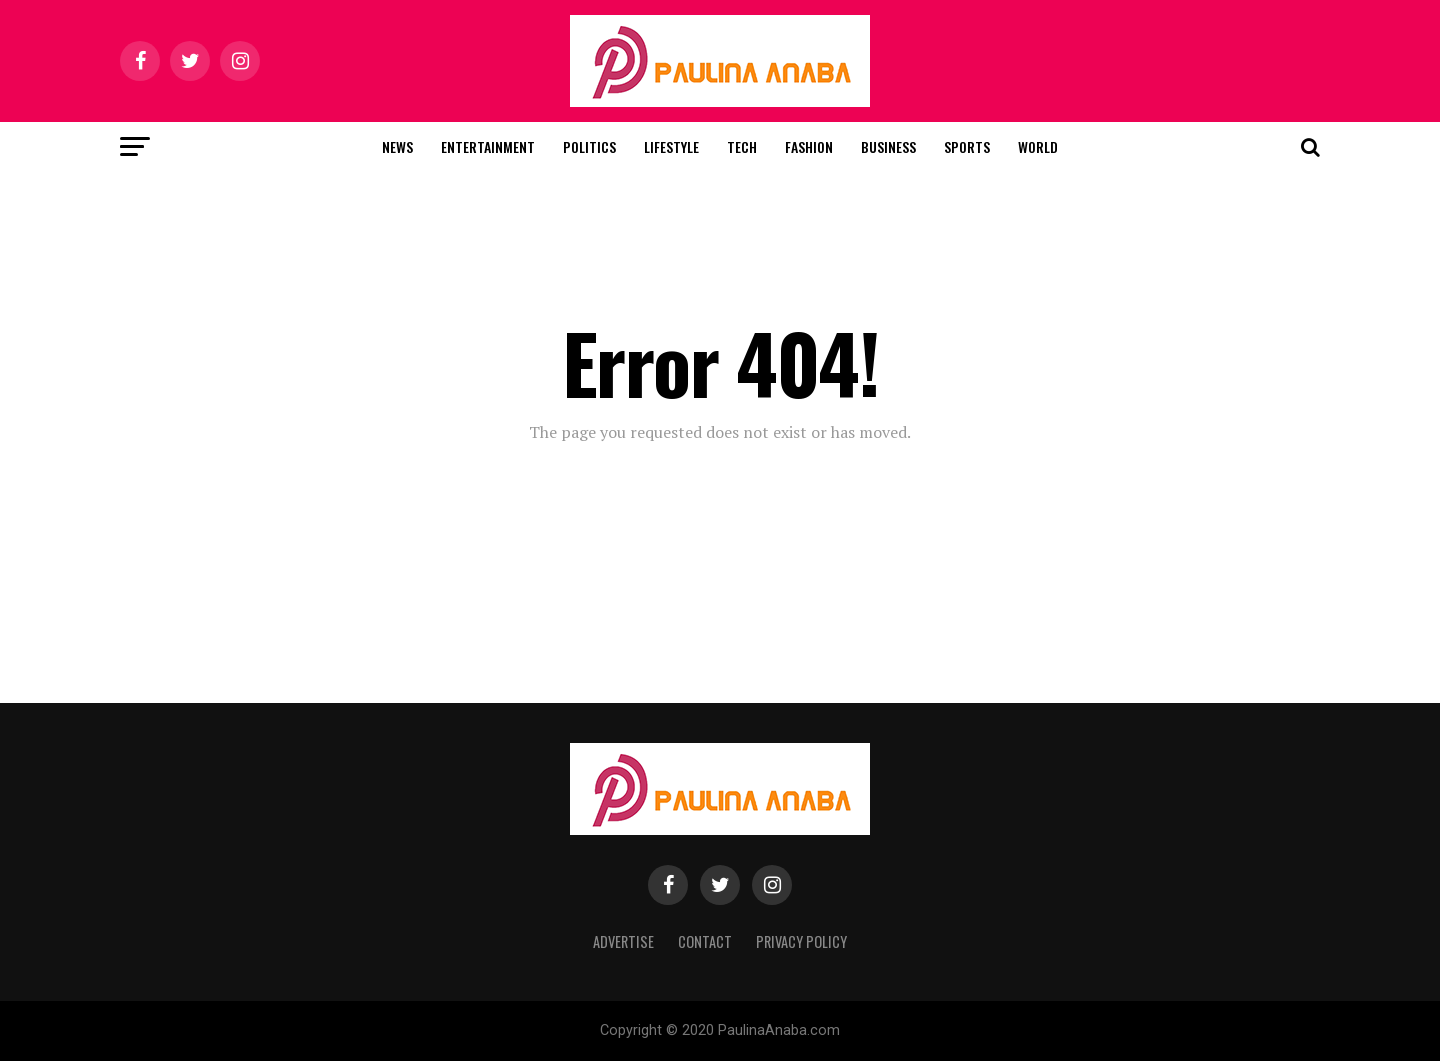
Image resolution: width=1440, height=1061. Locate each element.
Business (888, 146)
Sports (967, 146)
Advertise (623, 941)
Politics (589, 146)
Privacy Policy (801, 941)
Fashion (809, 146)
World (1038, 146)
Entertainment (488, 146)
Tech (742, 146)
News (397, 146)
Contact (705, 941)
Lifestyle (671, 146)
